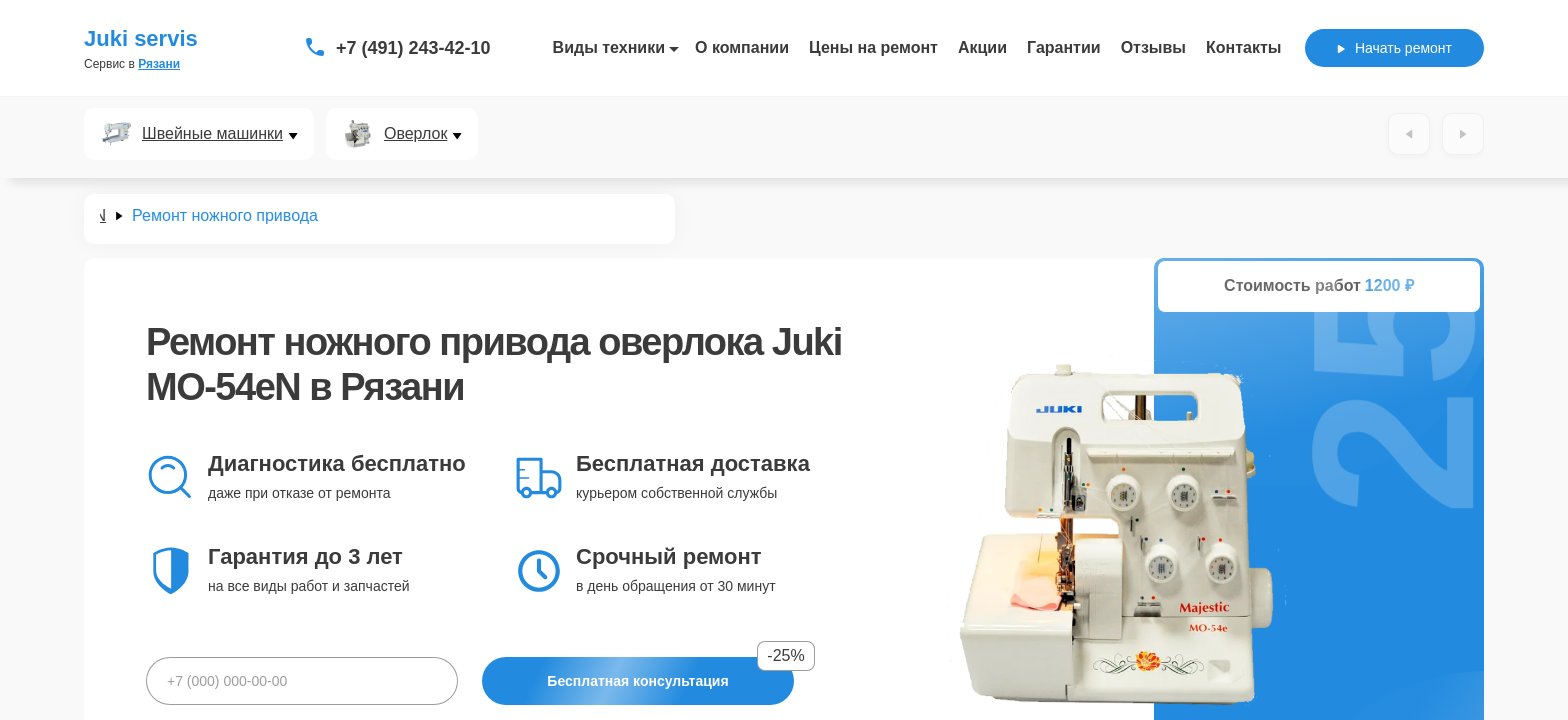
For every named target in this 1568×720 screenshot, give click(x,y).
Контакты (1243, 47)
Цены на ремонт (873, 47)
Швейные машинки (212, 134)
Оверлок (415, 134)
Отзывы (1153, 47)
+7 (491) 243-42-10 (413, 48)
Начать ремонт (1394, 48)
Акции (982, 47)
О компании (742, 47)
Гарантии (1064, 47)
